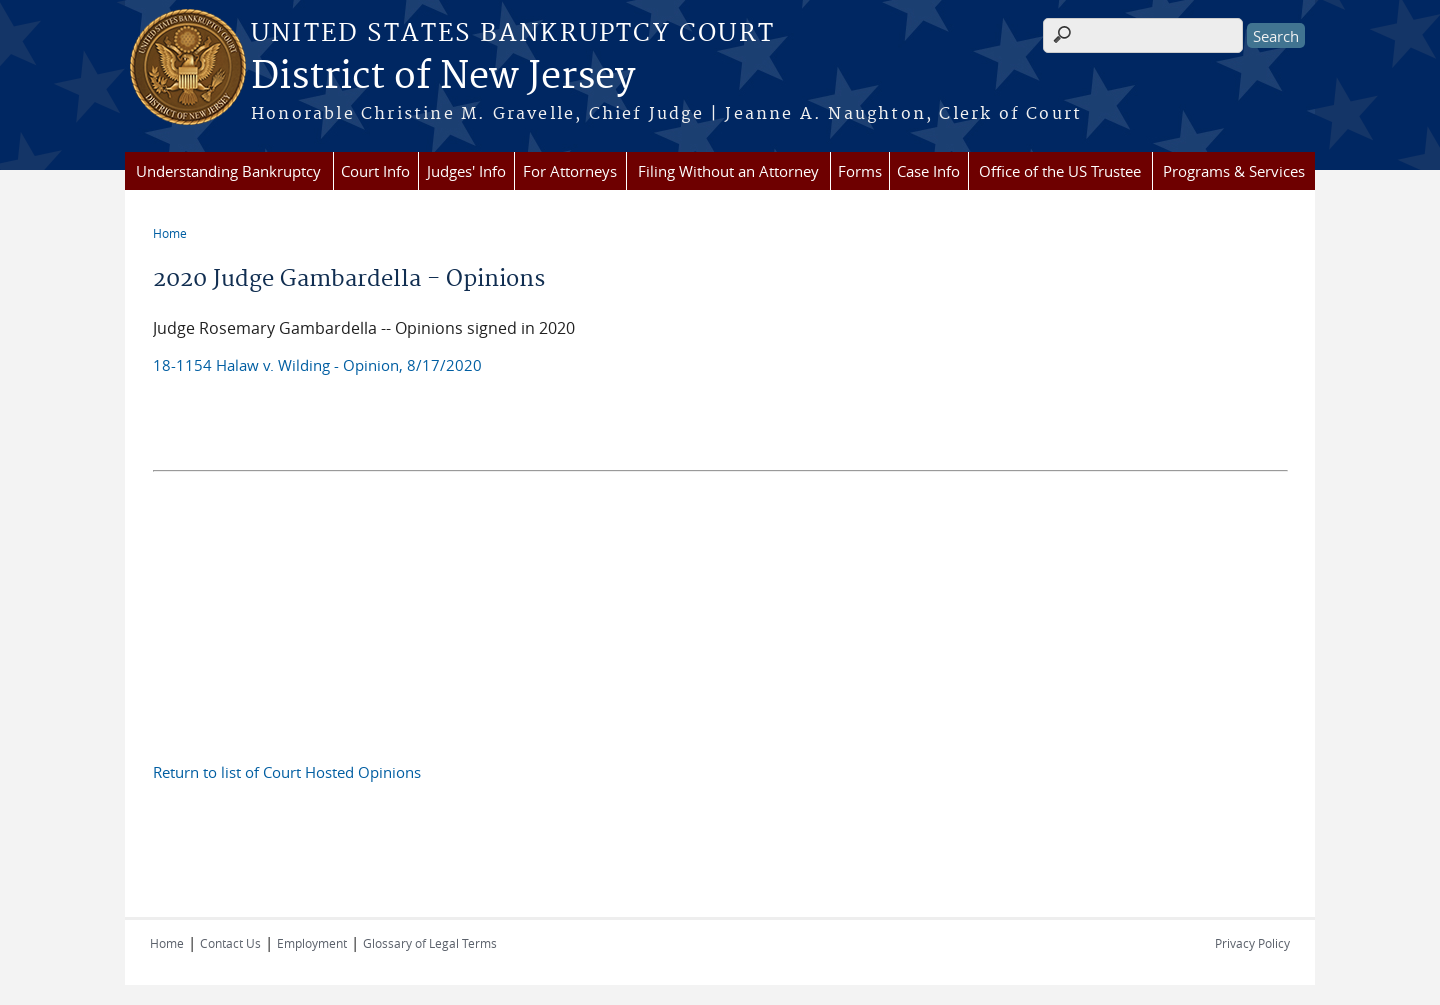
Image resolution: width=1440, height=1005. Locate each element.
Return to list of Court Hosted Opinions (287, 772)
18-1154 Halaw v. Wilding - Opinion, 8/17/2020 (317, 365)
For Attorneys (570, 171)
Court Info (375, 171)
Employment (312, 943)
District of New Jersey (443, 77)
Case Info (928, 171)
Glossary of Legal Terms (430, 943)
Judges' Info (466, 171)
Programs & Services (1234, 171)
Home (170, 233)
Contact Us (230, 943)
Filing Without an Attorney (728, 171)
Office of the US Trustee (1060, 171)
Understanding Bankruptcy (228, 171)
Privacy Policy (1252, 943)
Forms (860, 171)
